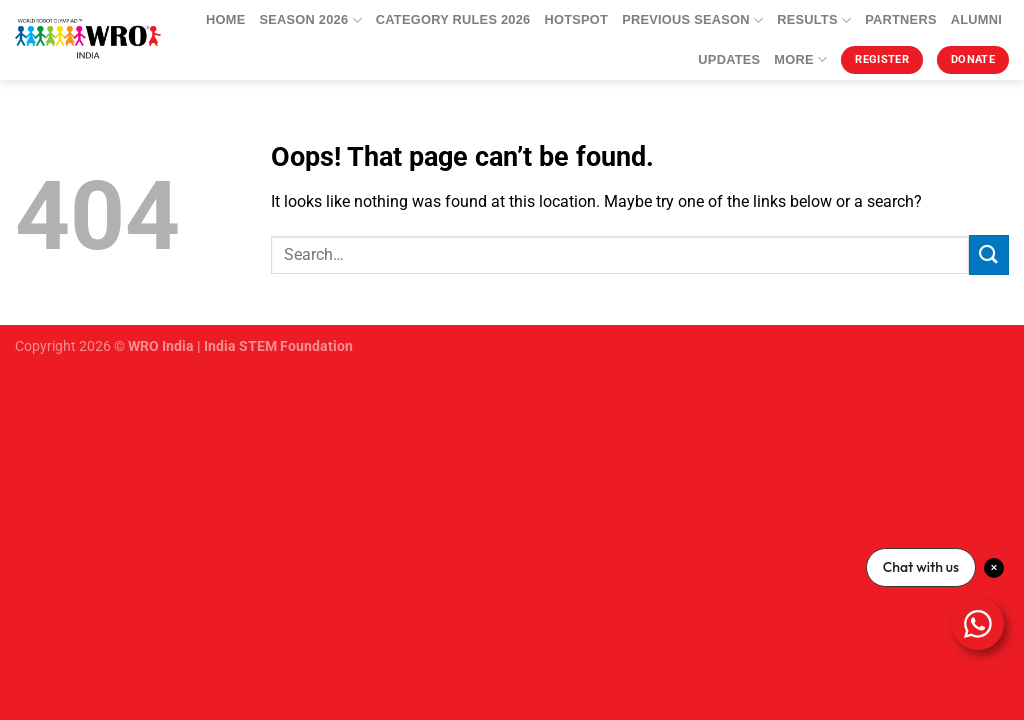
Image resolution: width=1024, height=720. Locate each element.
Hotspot (576, 19)
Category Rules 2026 (453, 19)
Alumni (976, 19)
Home (225, 19)
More (800, 59)
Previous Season (692, 20)
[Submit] (989, 254)
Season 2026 (310, 20)
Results (814, 20)
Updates (729, 59)
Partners (901, 19)
